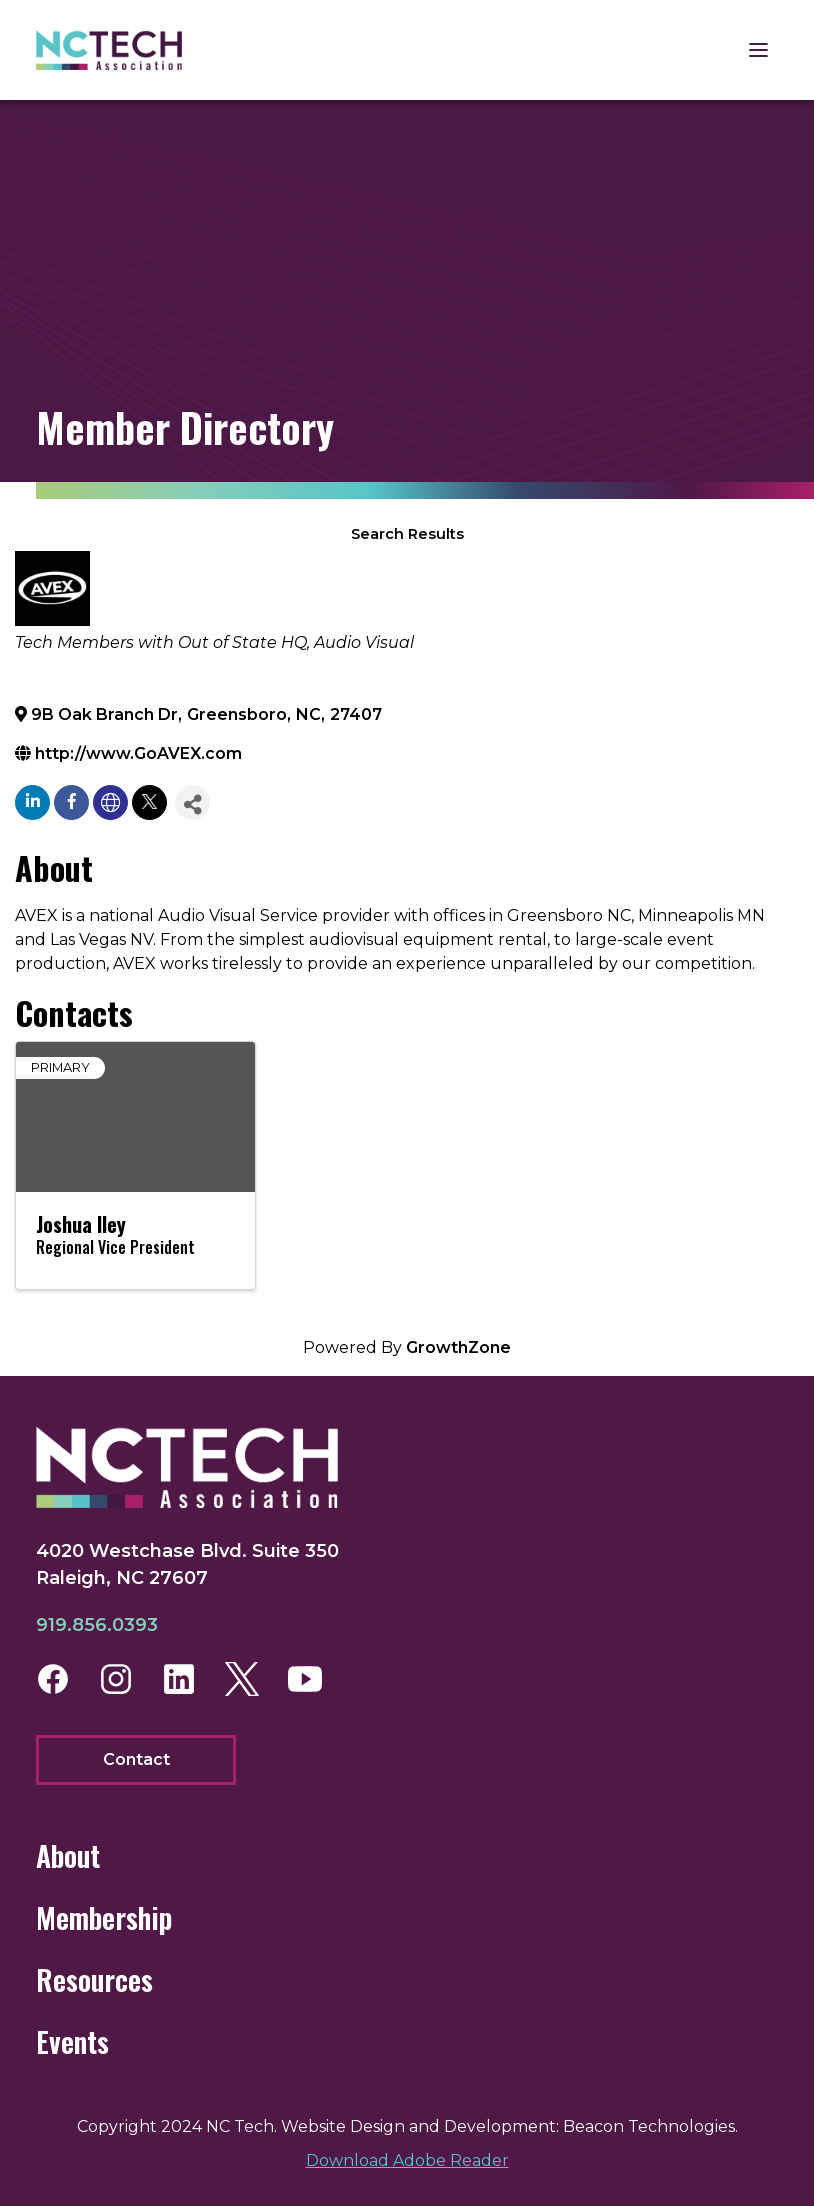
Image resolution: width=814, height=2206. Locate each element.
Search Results (407, 534)
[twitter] (149, 802)
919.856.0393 (97, 1625)
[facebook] (71, 802)
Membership (104, 1917)
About (68, 1855)
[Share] (192, 802)
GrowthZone (458, 1347)
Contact (136, 1759)
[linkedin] (32, 802)
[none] (110, 802)
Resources (94, 1979)
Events (72, 2041)
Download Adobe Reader (407, 2160)
